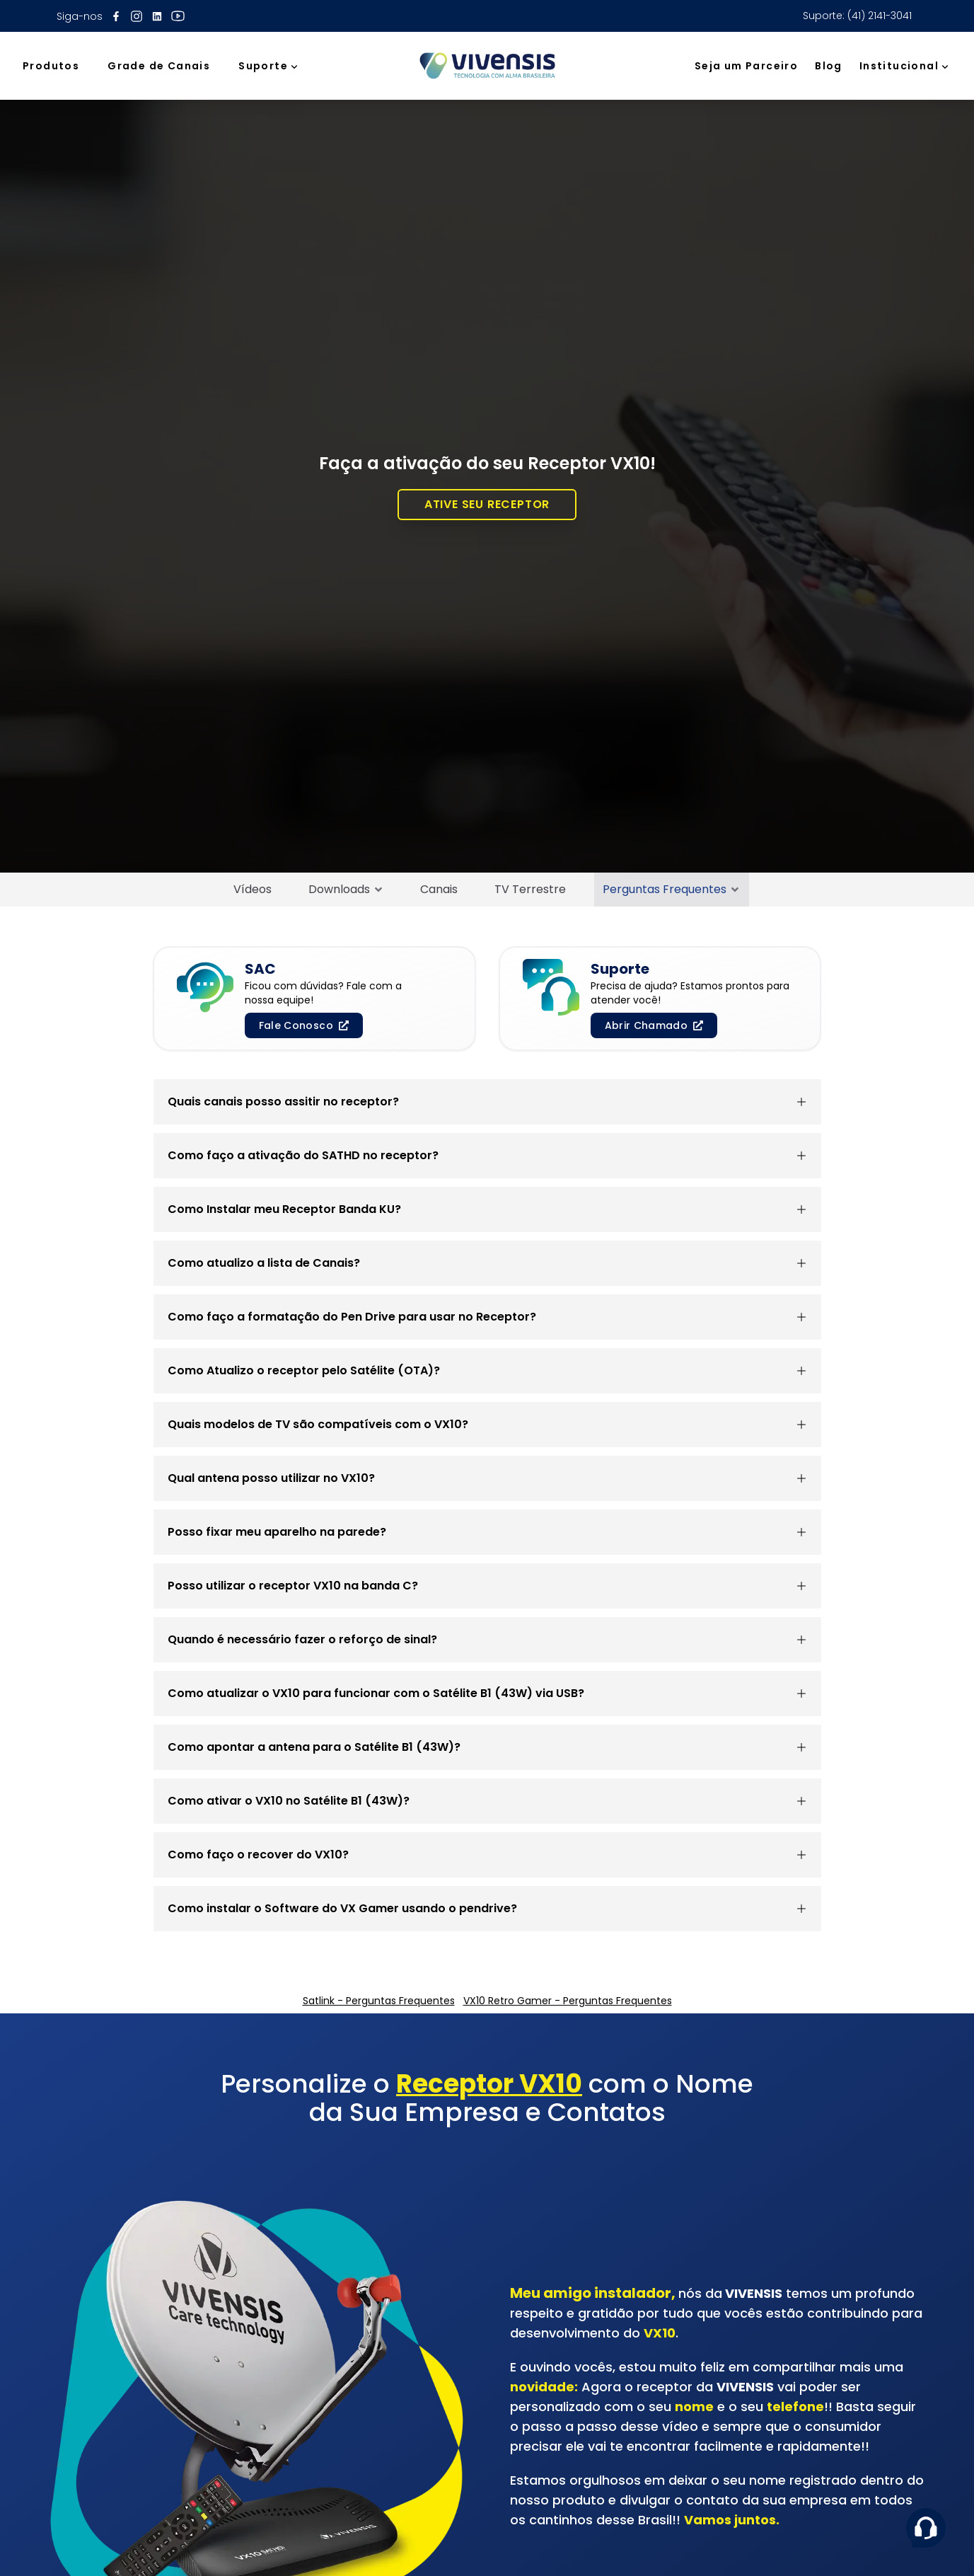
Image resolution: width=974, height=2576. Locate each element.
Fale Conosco (304, 1025)
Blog (828, 66)
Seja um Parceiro (746, 66)
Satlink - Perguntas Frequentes (379, 2001)
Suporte (269, 66)
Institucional (905, 66)
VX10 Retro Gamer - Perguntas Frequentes (567, 2001)
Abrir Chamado (654, 1025)
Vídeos (252, 889)
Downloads (346, 889)
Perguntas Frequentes (672, 889)
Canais (439, 889)
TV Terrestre (530, 889)
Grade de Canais (159, 66)
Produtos (51, 66)
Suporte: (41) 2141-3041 (857, 15)
